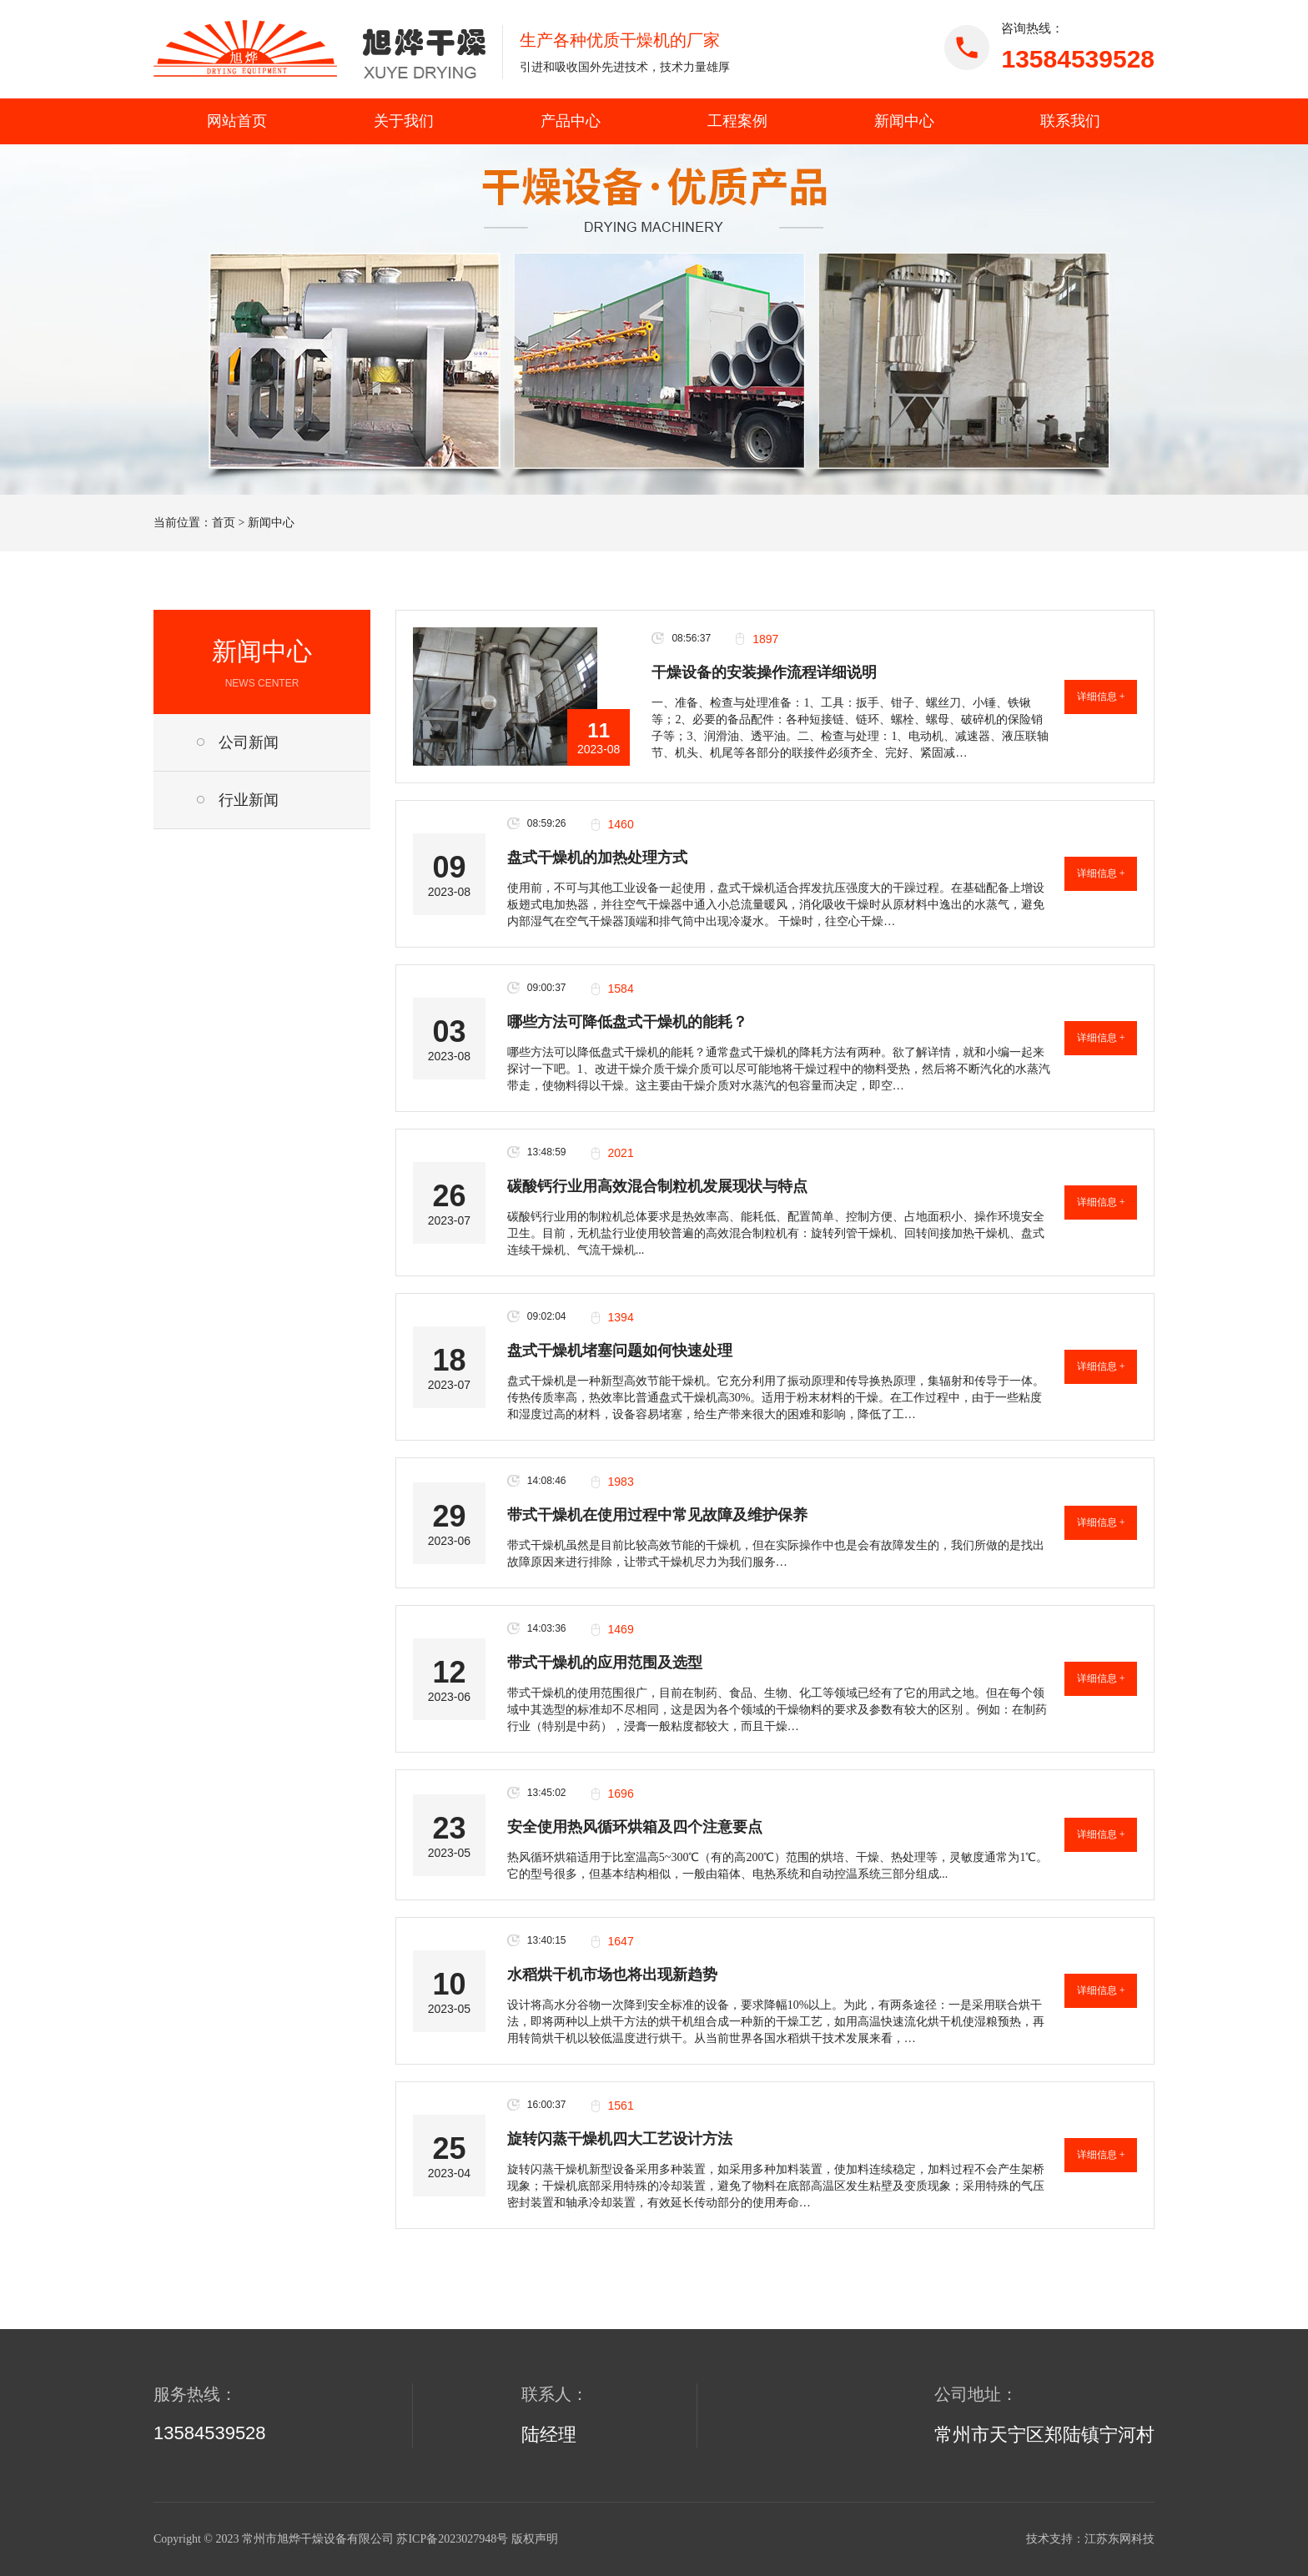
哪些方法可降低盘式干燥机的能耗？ (627, 1022)
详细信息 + (1101, 696)
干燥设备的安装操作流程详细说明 (764, 672)
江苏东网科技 (1119, 2539)
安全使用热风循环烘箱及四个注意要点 (634, 1827)
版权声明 (534, 2539)
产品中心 (571, 121)
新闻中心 (904, 121)
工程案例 (737, 121)
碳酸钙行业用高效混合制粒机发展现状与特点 (657, 1186)
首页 (223, 522)
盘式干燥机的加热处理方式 (597, 857)
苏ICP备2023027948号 (452, 2539)
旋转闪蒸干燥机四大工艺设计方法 (619, 2139)
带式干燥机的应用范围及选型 (604, 1662)
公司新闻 (249, 742)
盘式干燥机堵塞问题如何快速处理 (619, 1350)
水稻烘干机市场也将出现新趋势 (612, 1974)
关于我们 (404, 121)
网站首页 (237, 121)
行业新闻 (249, 800)
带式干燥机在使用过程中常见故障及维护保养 (657, 1515)
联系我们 (1070, 121)
